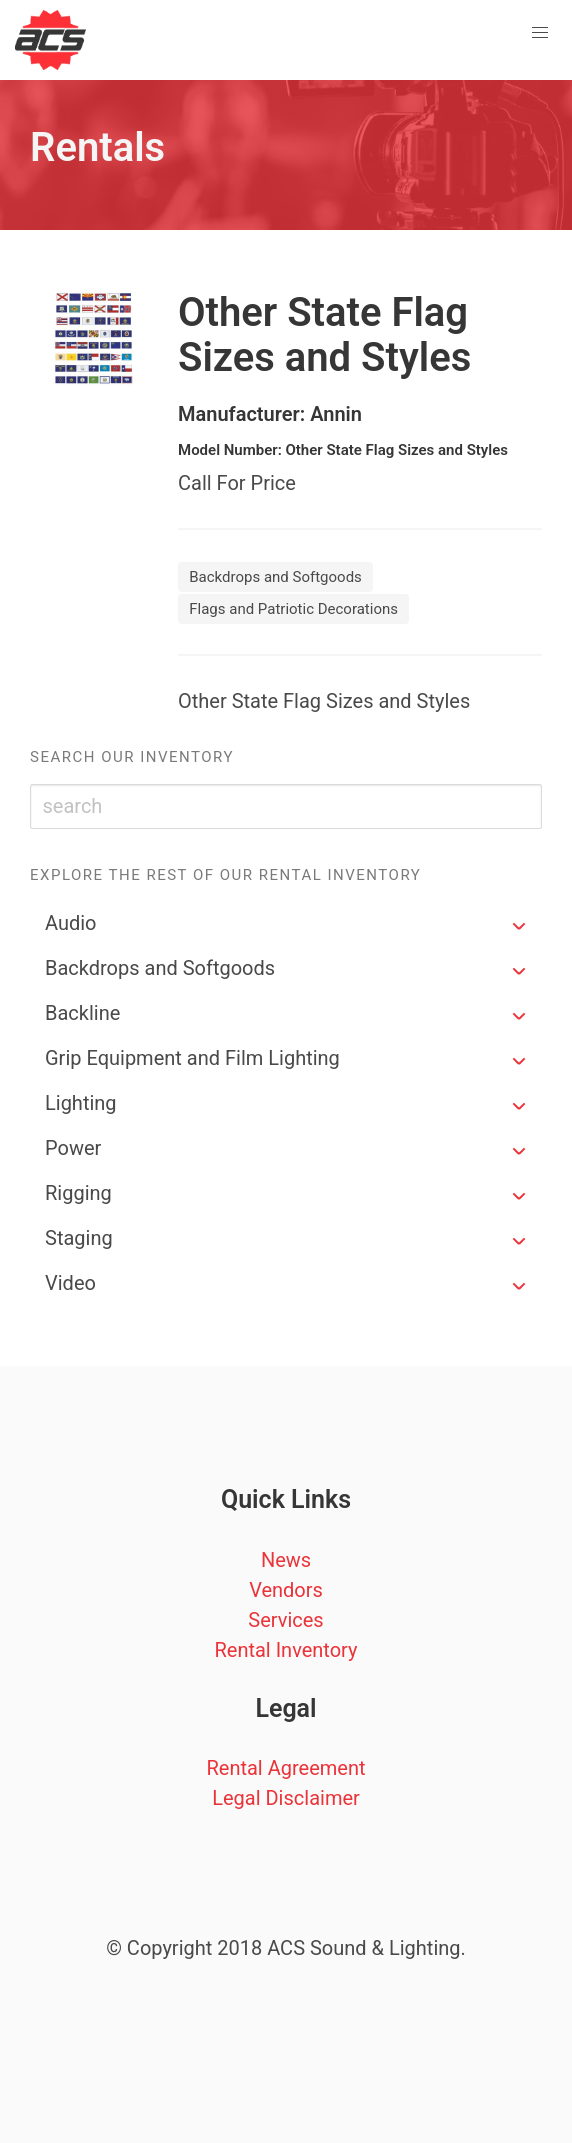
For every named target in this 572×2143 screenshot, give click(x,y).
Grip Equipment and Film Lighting (192, 1058)
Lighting (81, 1103)
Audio (71, 923)
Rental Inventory (285, 1650)
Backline (82, 1013)
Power (73, 1148)
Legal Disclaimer (286, 1798)
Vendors (286, 1590)
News (286, 1560)
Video (70, 1283)
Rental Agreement (285, 1768)
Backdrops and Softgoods (160, 968)
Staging (79, 1238)
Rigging (78, 1193)
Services (285, 1620)
